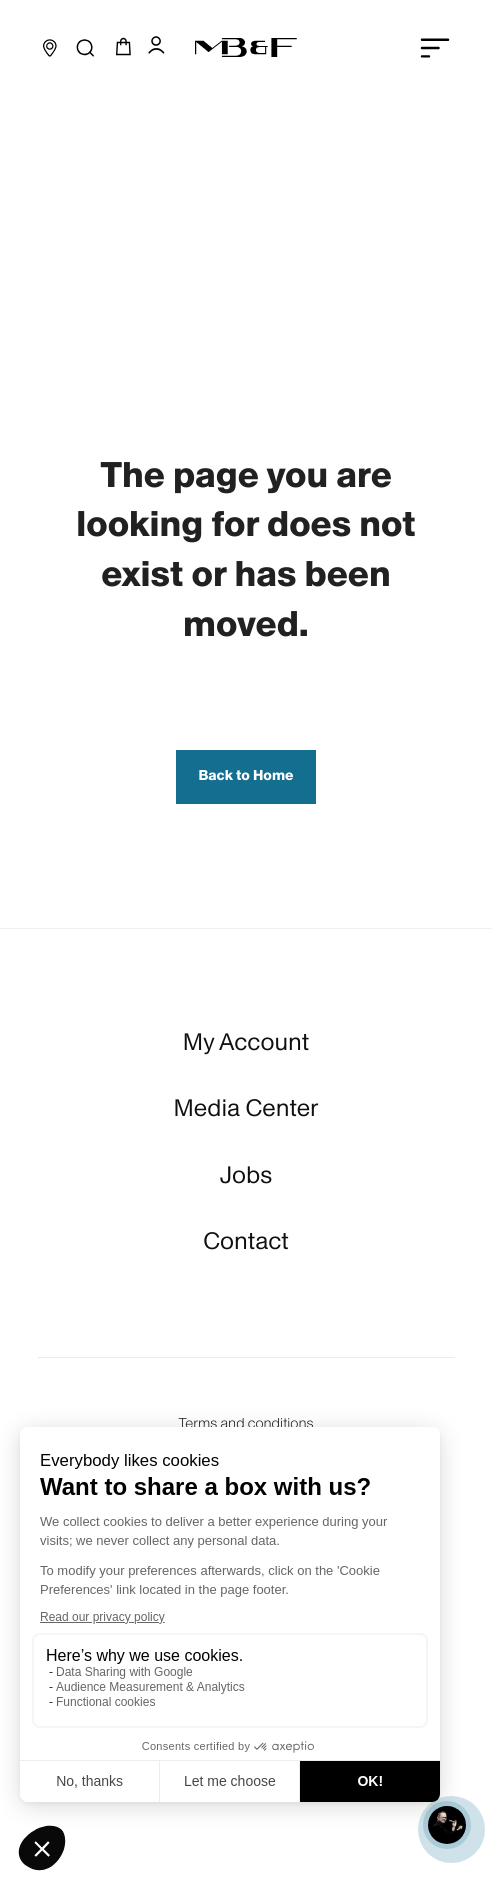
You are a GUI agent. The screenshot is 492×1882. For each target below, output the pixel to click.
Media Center (246, 1108)
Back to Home (245, 776)
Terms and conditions (246, 1424)
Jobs (246, 1175)
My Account (246, 1042)
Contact (245, 1241)
